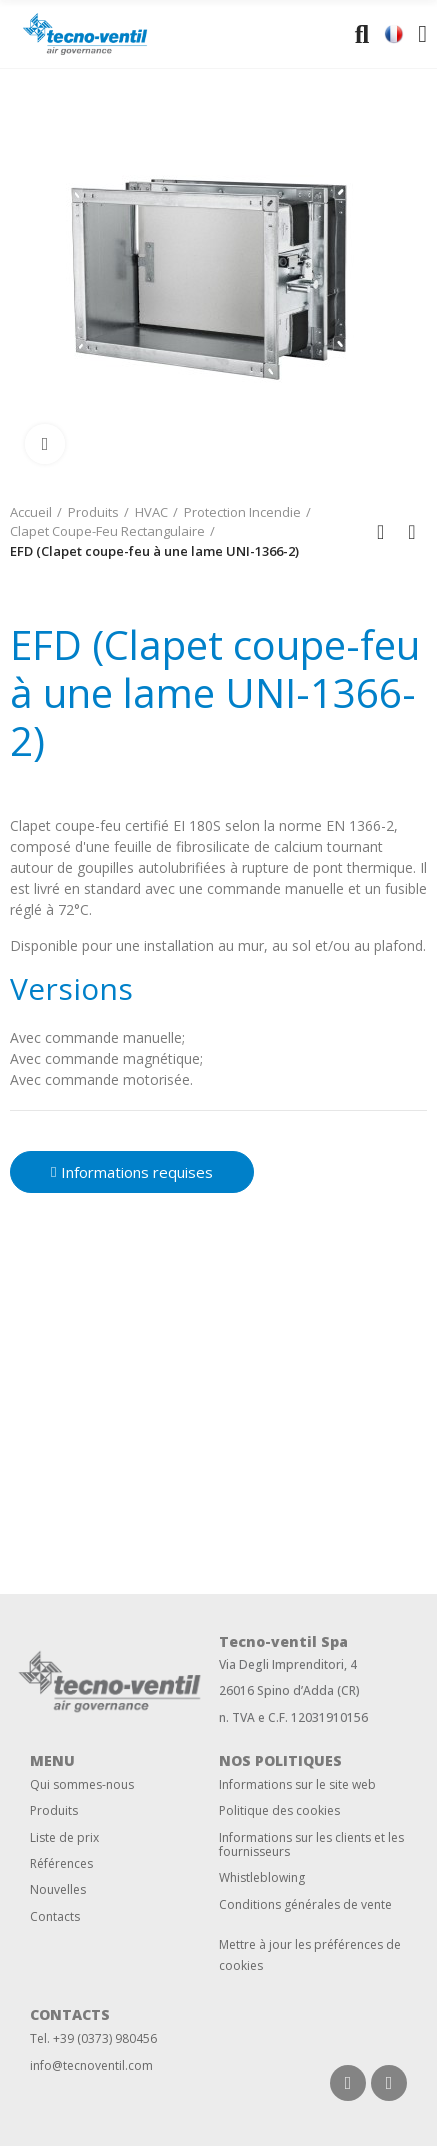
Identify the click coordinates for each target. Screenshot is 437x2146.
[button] (132, 1172)
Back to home (387, 532)
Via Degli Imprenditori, (283, 1664)
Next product (412, 532)
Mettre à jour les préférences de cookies (310, 1955)
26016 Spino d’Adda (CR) (289, 1690)
